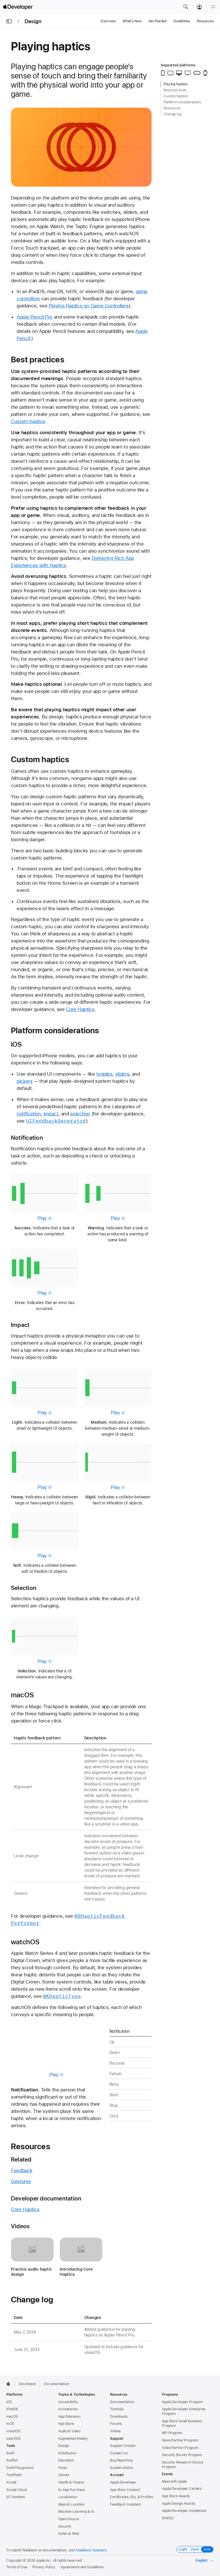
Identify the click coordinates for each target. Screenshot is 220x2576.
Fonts (62, 2468)
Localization (67, 2497)
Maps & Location (71, 2504)
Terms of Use (16, 2567)
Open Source (68, 2519)
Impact (20, 1324)
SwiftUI (11, 2460)
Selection (23, 1587)
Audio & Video (69, 2431)
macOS (22, 1695)
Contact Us (119, 2453)
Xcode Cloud (16, 2490)
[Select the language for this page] (205, 2560)
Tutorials (117, 2409)
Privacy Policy (43, 2567)
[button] (185, 7)
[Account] (199, 7)
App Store (66, 2424)
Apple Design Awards (178, 2504)
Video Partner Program (180, 2448)
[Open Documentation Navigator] (9, 21)
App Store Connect (125, 2490)
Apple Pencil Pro (34, 317)
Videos (20, 2226)
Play (45, 1218)
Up (112, 2042)
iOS (16, 1044)
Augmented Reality (73, 2439)
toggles (104, 1074)
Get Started (157, 21)
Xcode (11, 2482)
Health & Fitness (71, 2482)
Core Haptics (80, 1009)
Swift (10, 2453)
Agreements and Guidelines (82, 2567)
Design (33, 21)
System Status (121, 2468)
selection (80, 1114)
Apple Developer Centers (182, 2489)
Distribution (67, 2453)
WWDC (168, 2518)
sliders (122, 1074)
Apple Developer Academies (184, 2511)
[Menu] (213, 7)
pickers (24, 1081)
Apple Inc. (44, 2561)
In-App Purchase (71, 2490)
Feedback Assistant (125, 2504)
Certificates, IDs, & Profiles (131, 2497)
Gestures (21, 2181)
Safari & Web (68, 2534)
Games (63, 2475)
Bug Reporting (121, 2460)
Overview (108, 21)
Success (117, 2063)
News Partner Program (180, 2440)
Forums (116, 2424)
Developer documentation (46, 2198)
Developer (27, 2384)
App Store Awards (176, 2496)
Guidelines (181, 21)
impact (51, 1114)
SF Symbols (15, 2497)
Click (114, 2116)
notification (29, 1114)
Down (114, 2052)
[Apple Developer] (18, 7)
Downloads (118, 2417)
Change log (32, 2299)
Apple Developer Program (182, 2402)
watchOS (25, 1942)
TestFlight (14, 2475)
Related (21, 2159)
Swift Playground (19, 2468)
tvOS (10, 2424)
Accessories (68, 2409)
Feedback (21, 2170)
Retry (114, 2084)
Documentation (56, 2384)
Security (65, 2526)
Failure (115, 2073)
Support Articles (122, 2446)
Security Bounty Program (182, 2455)
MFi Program (172, 2433)
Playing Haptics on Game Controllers (89, 306)
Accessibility (68, 2402)
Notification (27, 1137)
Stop (113, 2105)
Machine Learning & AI (76, 2512)
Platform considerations (55, 1030)
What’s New (132, 21)
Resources (205, 21)
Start (113, 2095)
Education (66, 2460)
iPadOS (12, 2409)
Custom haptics (28, 421)
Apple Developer (123, 2482)
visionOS (13, 2431)
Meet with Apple (174, 2482)
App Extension (69, 2417)
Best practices (37, 359)
